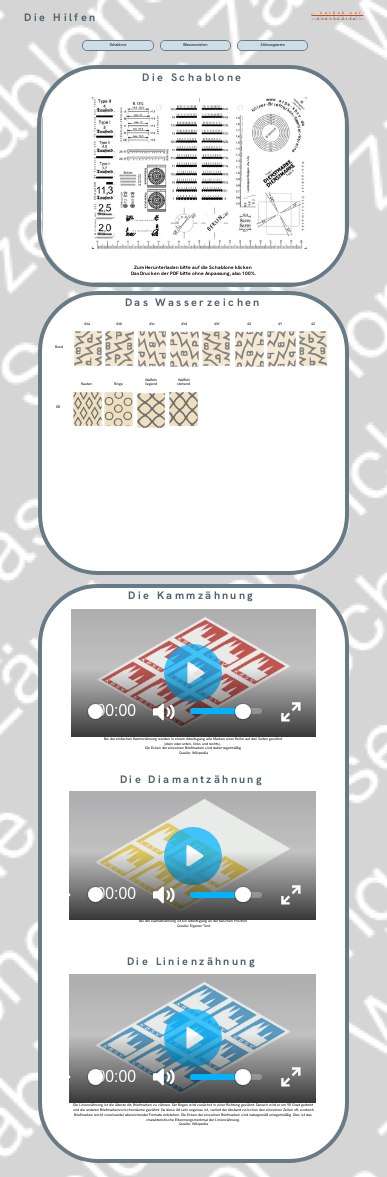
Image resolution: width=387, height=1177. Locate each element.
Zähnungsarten (273, 45)
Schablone (117, 45)
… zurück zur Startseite (337, 15)
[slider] (96, 711)
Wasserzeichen (195, 45)
